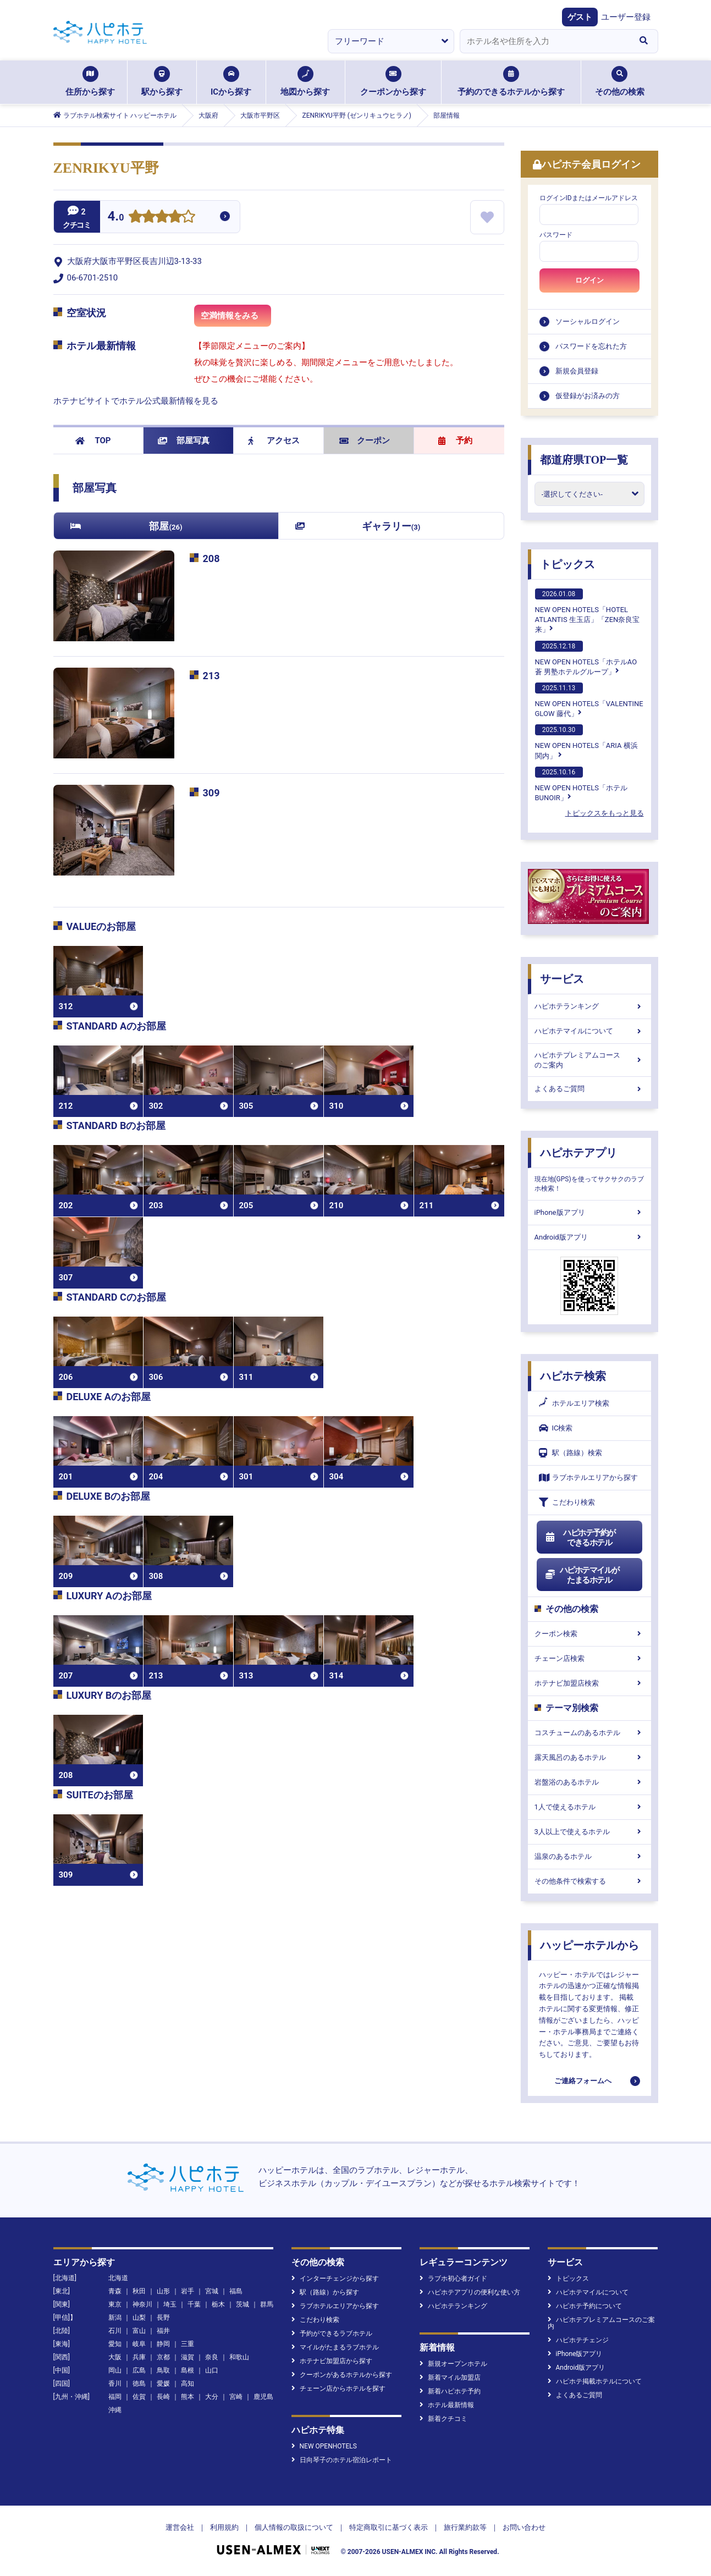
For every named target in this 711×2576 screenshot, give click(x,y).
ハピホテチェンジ (578, 2340)
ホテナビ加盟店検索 (589, 1683)
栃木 (218, 2304)
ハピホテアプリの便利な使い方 (470, 2292)
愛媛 (163, 2383)
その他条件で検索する (589, 1881)
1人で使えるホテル (589, 1807)
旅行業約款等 (465, 2527)
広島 (139, 2370)
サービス (562, 979)
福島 (235, 2291)
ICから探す (231, 81)
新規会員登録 (576, 371)
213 (211, 675)
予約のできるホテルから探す (511, 81)
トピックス (567, 564)
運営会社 (180, 2527)
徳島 (139, 2383)
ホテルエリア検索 (574, 1403)
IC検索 (556, 1428)
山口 (211, 2370)
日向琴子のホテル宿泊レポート (341, 2460)
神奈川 (142, 2304)
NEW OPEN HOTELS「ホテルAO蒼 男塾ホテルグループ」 (586, 658)
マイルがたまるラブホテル (335, 2347)
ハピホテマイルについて (589, 1031)
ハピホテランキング (589, 1006)
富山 (139, 2331)
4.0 (116, 217)
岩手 (187, 2291)
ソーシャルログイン (587, 321)
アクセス (274, 440)
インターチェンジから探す (335, 2278)
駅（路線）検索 (570, 1452)
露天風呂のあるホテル (589, 1757)
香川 (115, 2383)
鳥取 (163, 2370)
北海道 (118, 2278)
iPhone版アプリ (589, 1212)
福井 (163, 2331)
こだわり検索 (567, 1502)
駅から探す (162, 81)
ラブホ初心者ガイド (453, 2278)
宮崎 (235, 2397)
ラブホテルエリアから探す (588, 1477)
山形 (163, 2291)
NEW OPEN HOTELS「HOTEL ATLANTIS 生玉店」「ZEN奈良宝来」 (587, 611)
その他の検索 (619, 81)
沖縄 (115, 2410)
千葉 (194, 2304)
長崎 (163, 2397)
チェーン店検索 (589, 1658)
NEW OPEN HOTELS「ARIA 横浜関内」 (586, 741)
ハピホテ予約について (585, 2306)
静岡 (163, 2344)
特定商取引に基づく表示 (388, 2527)
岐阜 (139, 2344)
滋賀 (187, 2357)
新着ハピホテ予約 (450, 2391)
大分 (211, 2397)
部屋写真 (184, 440)
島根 (187, 2370)
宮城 (211, 2291)
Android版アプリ (589, 1237)
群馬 (266, 2304)
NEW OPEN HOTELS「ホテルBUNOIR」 (581, 784)
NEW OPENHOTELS (324, 2446)
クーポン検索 (589, 1634)
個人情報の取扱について (294, 2527)
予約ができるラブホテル (331, 2333)
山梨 (139, 2317)
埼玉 (170, 2304)
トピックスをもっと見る (604, 813)
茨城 (242, 2304)
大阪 (115, 2357)
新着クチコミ (443, 2419)
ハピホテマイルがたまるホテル (582, 1575)
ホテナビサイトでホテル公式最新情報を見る (135, 401)
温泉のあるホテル (589, 1856)
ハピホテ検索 (573, 1376)
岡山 (115, 2370)
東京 (115, 2304)
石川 (115, 2331)
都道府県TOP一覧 (584, 460)
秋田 (139, 2291)
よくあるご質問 (589, 1089)
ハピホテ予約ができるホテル (580, 1538)
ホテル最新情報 (447, 2405)
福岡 (115, 2397)
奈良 (211, 2357)
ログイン (589, 280)
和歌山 (239, 2357)
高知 (187, 2383)
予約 (455, 440)
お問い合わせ (524, 2527)
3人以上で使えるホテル (589, 1832)
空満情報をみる (236, 319)
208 (211, 558)
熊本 (187, 2397)
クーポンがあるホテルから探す (341, 2375)
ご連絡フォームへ (582, 2081)
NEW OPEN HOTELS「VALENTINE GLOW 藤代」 (589, 700)
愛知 (115, 2344)
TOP (93, 440)
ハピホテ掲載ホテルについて (595, 2381)
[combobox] (545, 41)
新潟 (115, 2317)
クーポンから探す (393, 81)
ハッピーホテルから (589, 1945)
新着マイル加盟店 (450, 2377)
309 (211, 793)
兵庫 (139, 2357)
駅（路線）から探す (325, 2292)
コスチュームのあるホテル (589, 1733)
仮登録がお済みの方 (587, 396)
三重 (187, 2344)
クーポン (364, 440)
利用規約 (224, 2527)
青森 (115, 2291)
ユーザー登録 (626, 17)
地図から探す (305, 81)
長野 (163, 2317)
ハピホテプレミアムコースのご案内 (589, 1060)
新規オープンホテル (453, 2364)
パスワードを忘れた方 (591, 346)
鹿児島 (263, 2397)
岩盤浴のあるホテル (589, 1782)
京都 (163, 2357)
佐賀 (139, 2397)
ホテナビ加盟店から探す (331, 2361)
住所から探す (90, 81)
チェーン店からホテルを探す (338, 2388)
